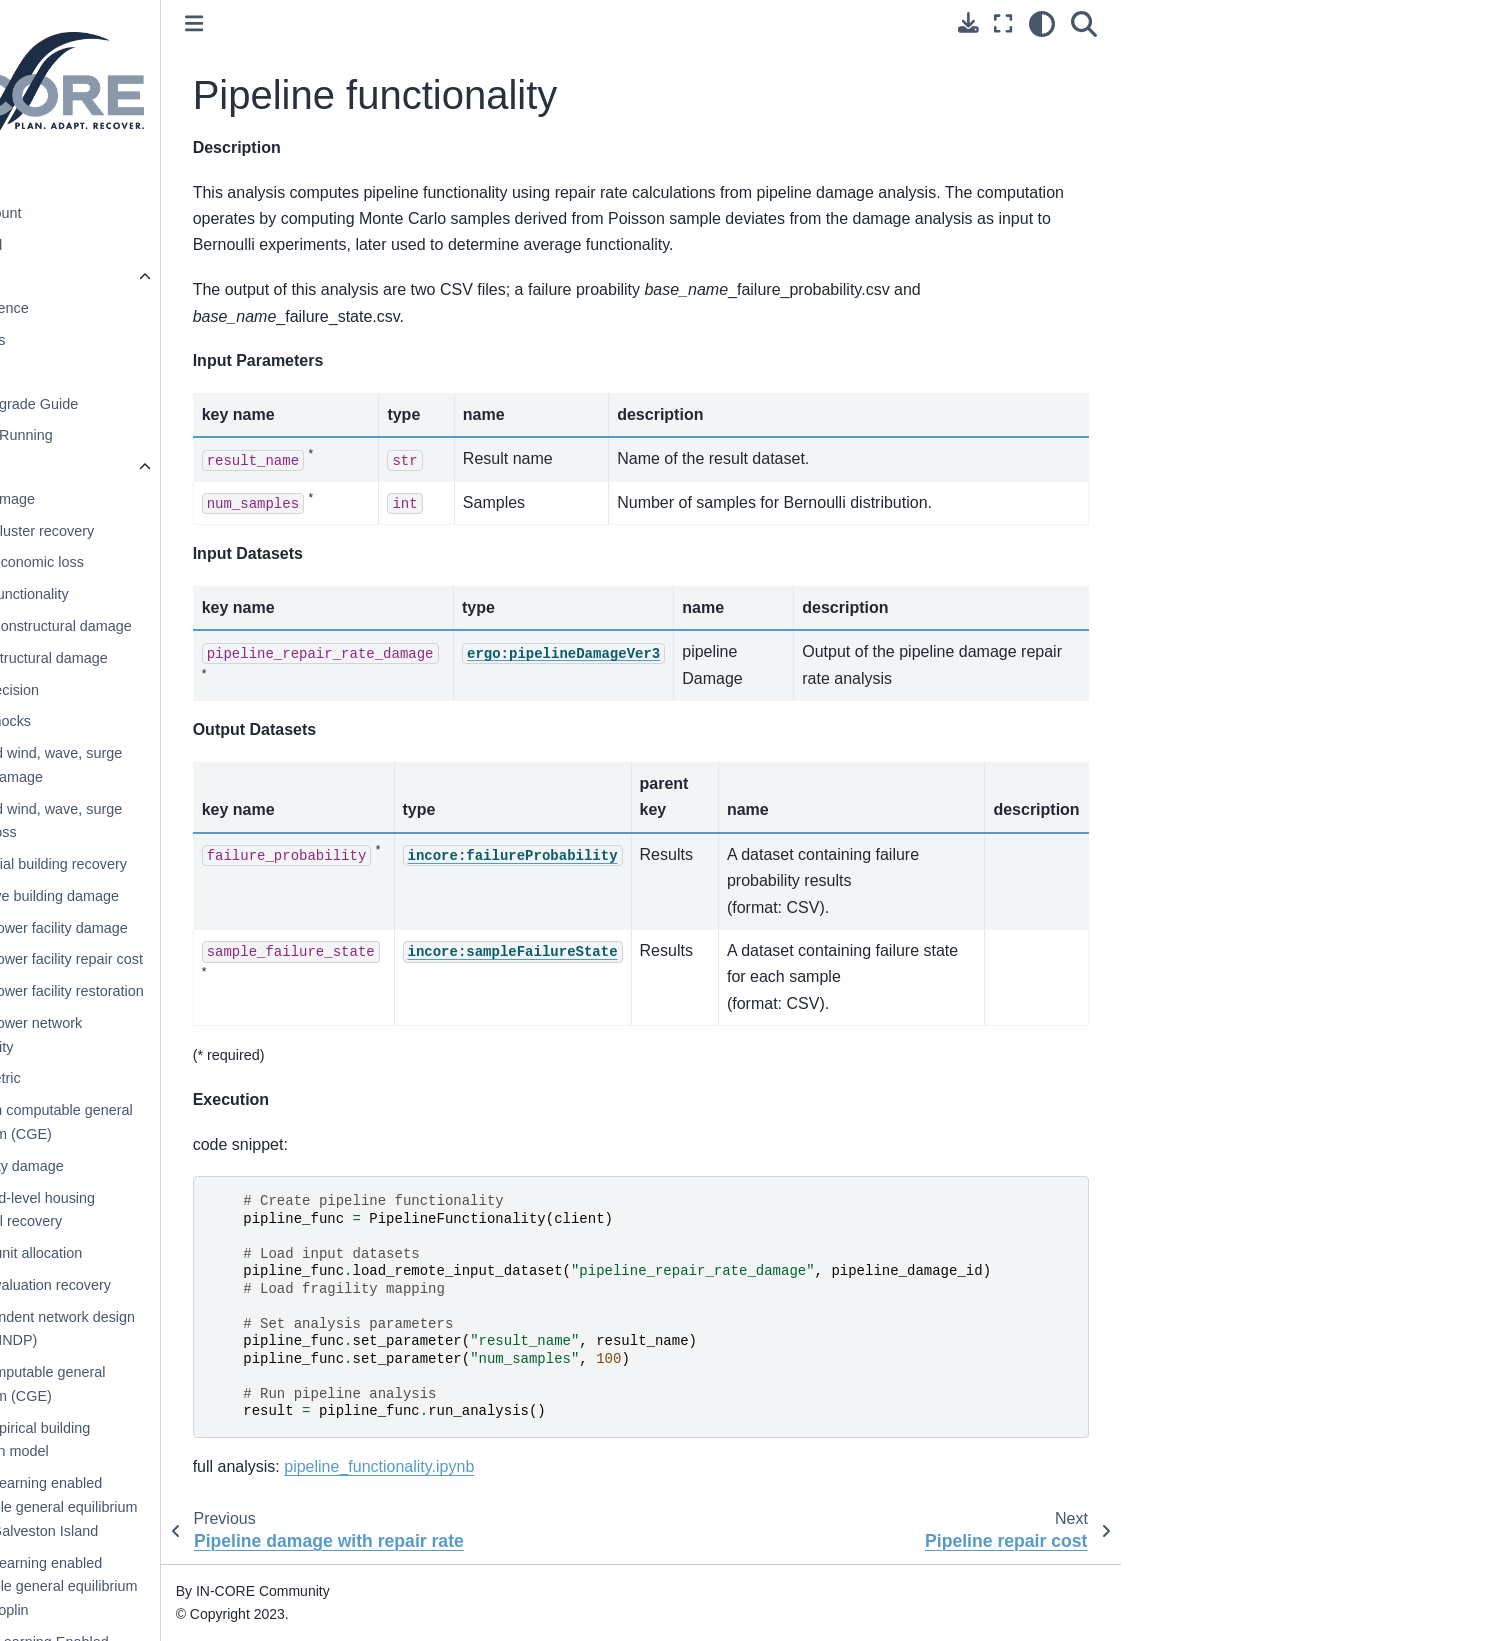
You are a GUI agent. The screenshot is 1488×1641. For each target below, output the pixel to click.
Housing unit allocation (170, 1253)
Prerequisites (124, 340)
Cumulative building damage (189, 896)
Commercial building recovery (193, 864)
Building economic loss (171, 562)
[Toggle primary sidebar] (355, 23)
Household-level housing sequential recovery (177, 1210)
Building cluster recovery (176, 531)
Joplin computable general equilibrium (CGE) (182, 1384)
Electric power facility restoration (201, 991)
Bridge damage (147, 499)
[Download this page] (1129, 22)
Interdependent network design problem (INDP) (197, 1329)
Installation (116, 372)
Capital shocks (145, 721)
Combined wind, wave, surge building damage (190, 765)
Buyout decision (149, 690)
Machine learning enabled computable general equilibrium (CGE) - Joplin (198, 1587)
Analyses (113, 467)
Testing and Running (147, 435)
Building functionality (163, 594)
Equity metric (139, 1078)
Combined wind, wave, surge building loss (190, 821)
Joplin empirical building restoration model (174, 1440)
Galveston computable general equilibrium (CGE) (195, 1122)
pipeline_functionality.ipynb (540, 1466)
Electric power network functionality (170, 1035)
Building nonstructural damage (195, 626)
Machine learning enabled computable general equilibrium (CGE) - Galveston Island (198, 1507)
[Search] (1245, 24)
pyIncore (96, 277)
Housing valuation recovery (185, 1285)
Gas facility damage (161, 1166)
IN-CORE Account (124, 213)
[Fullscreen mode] (1164, 24)
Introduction (103, 181)
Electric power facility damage (193, 928)
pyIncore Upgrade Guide (160, 404)
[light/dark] (1203, 24)
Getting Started (114, 245)
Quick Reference (135, 308)
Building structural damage (183, 658)
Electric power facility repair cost (201, 959)
